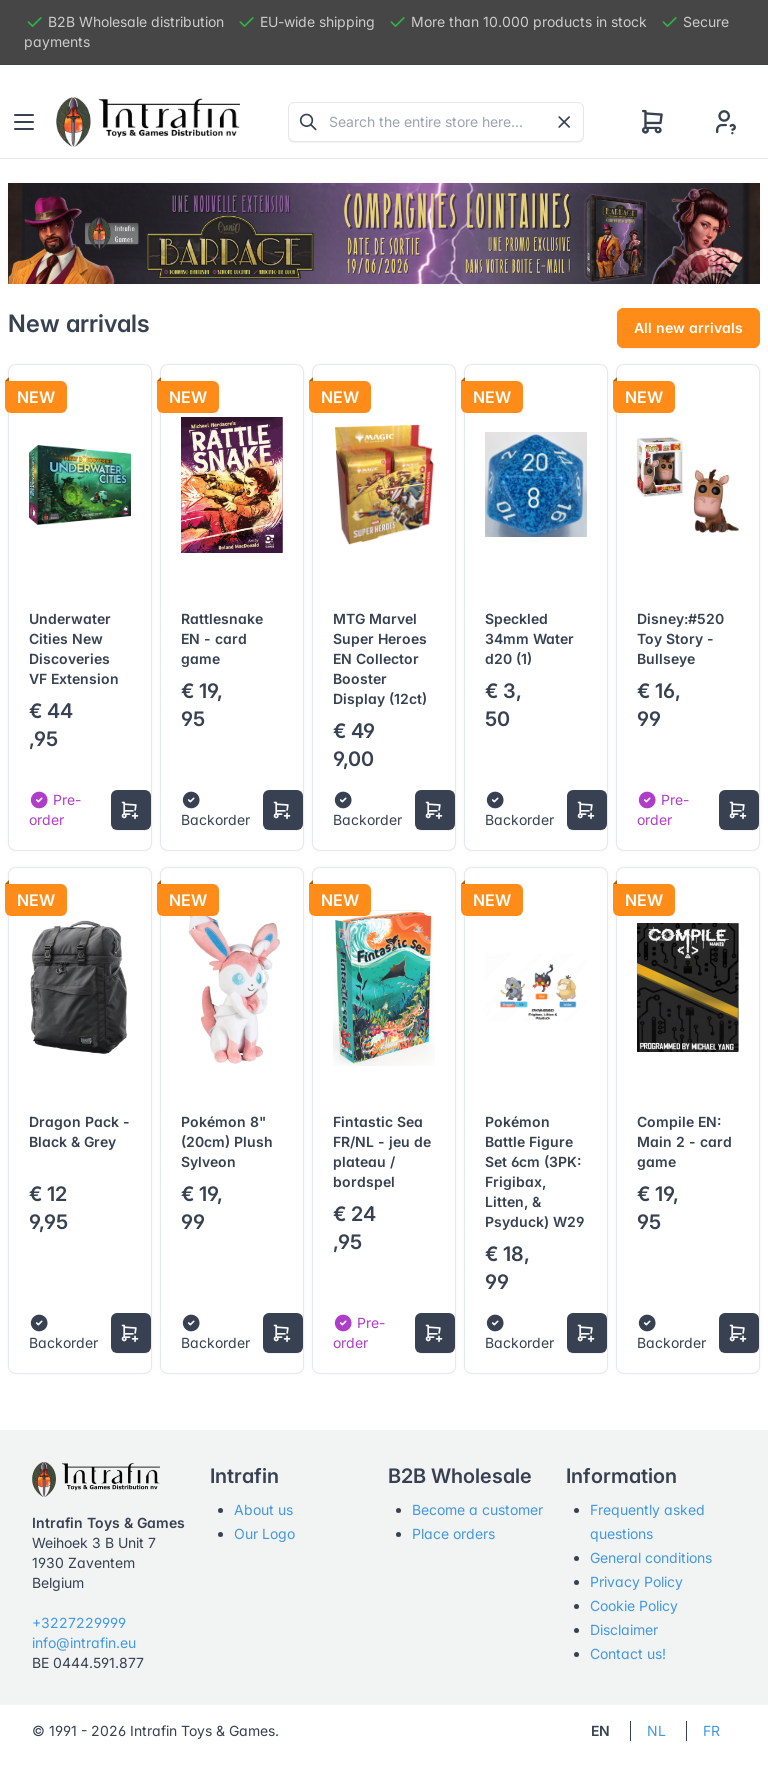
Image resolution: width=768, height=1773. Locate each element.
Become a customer (477, 1509)
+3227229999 (79, 1622)
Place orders (453, 1533)
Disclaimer (624, 1629)
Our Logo (264, 1533)
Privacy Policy (636, 1581)
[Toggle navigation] (24, 122)
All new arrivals (688, 327)
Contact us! (628, 1653)
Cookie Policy (634, 1605)
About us (263, 1509)
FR (711, 1730)
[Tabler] (148, 122)
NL (656, 1730)
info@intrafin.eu (84, 1642)
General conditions (651, 1557)
